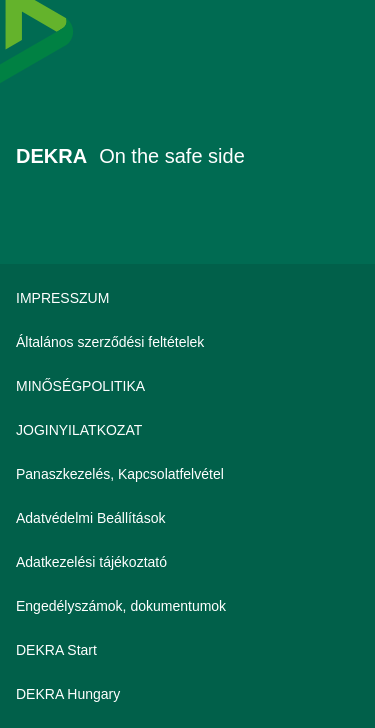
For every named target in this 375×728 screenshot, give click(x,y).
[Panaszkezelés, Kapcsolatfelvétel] (187, 474)
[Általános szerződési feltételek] (187, 342)
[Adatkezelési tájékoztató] (187, 562)
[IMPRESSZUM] (187, 298)
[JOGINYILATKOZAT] (187, 430)
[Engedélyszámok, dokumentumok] (187, 606)
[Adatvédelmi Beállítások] (187, 518)
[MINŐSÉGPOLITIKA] (187, 386)
